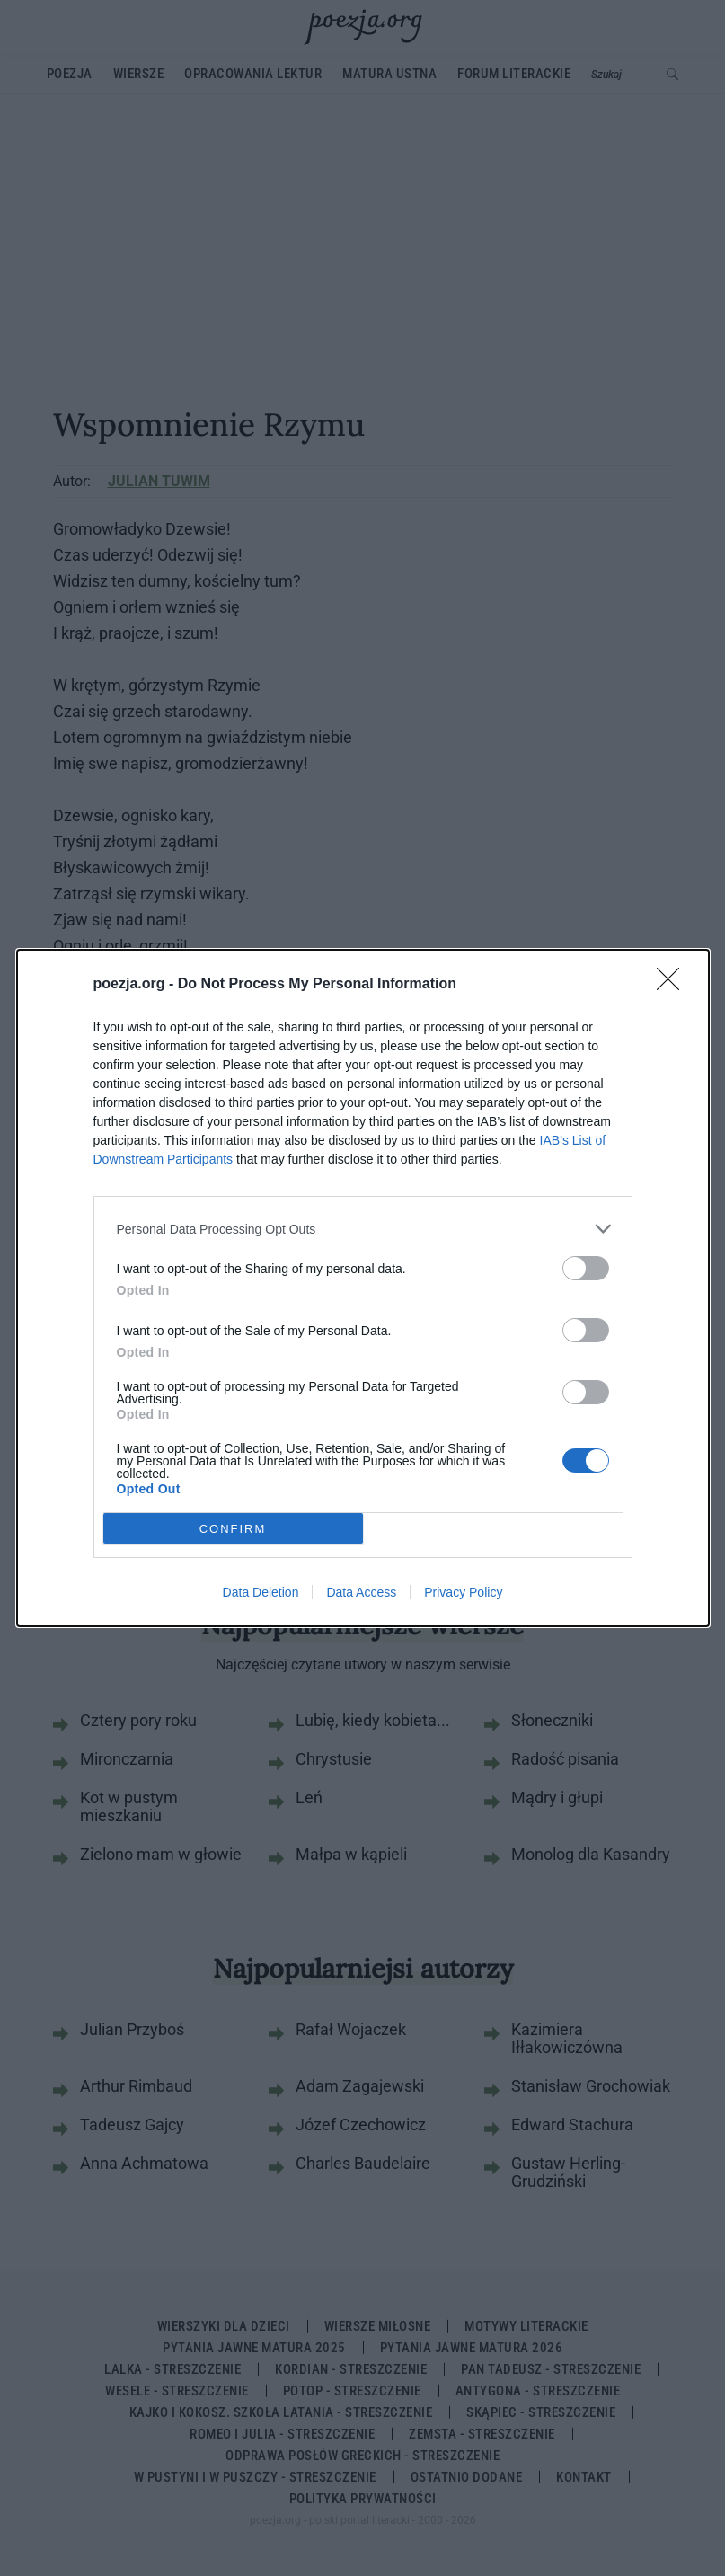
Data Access (361, 1592)
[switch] (585, 1268)
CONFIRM (233, 1528)
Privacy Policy (463, 1592)
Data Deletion (261, 1592)
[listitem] (363, 1228)
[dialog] (363, 1288)
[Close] (674, 985)
